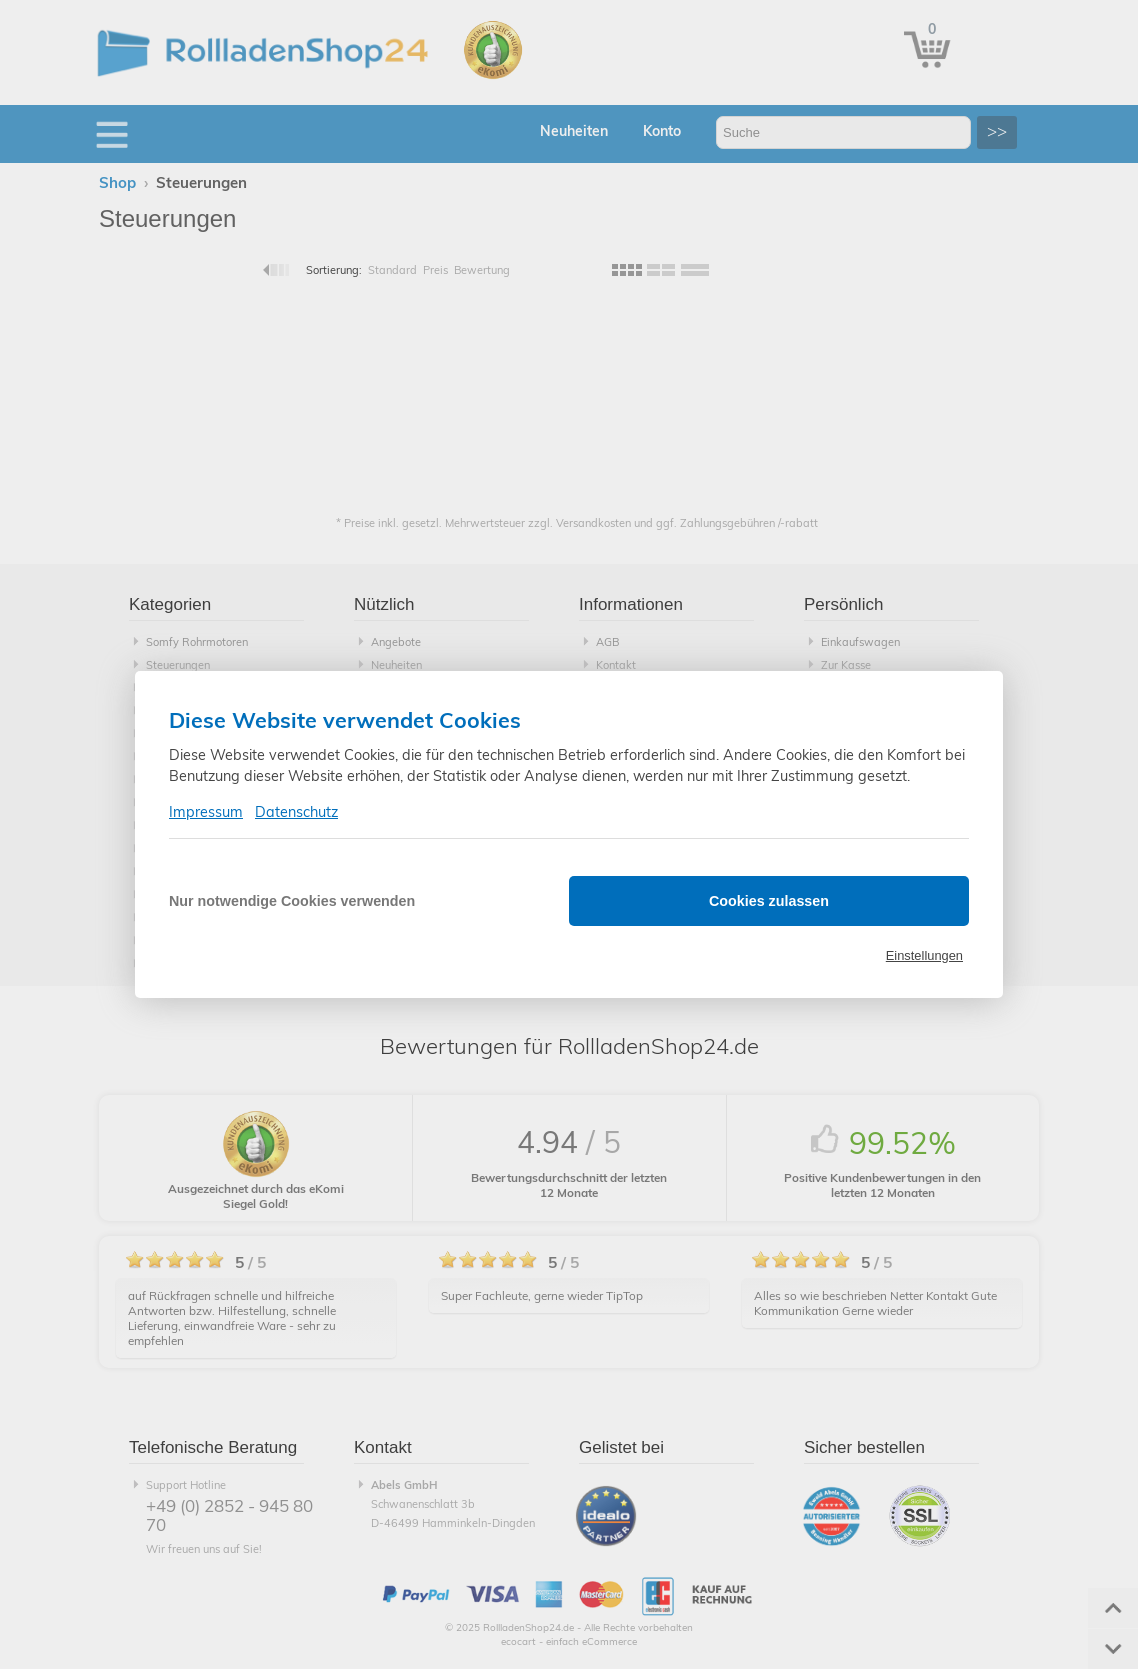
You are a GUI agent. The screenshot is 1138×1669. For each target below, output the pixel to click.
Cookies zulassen (769, 901)
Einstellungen (924, 955)
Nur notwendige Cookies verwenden (292, 901)
